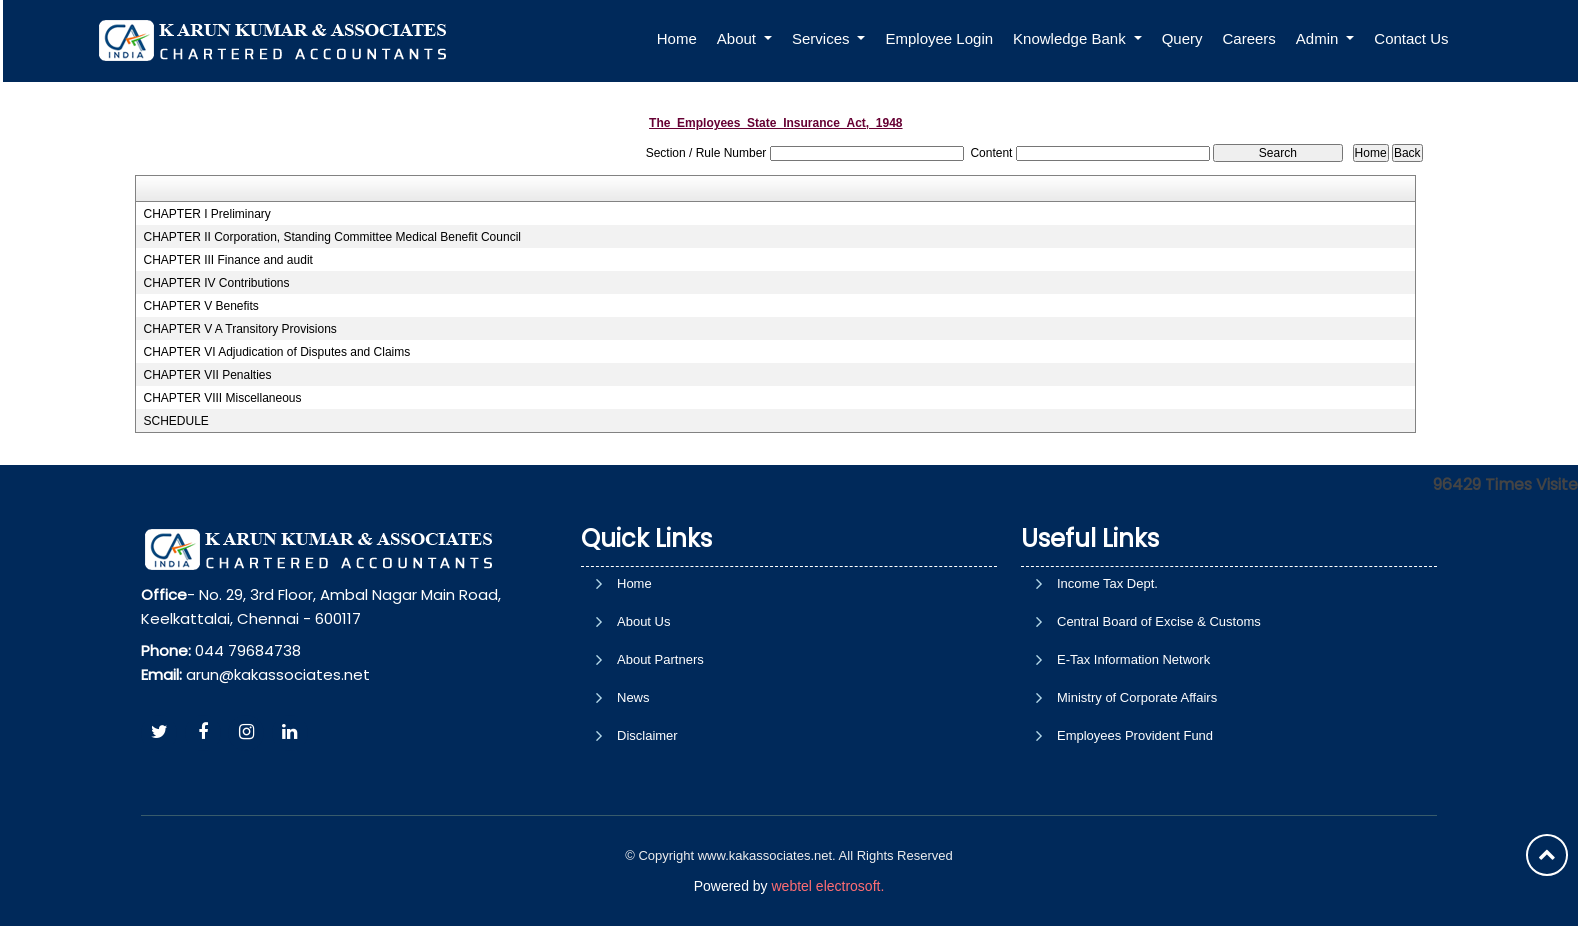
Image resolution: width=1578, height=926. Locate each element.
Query (1182, 38)
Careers (1248, 38)
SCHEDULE (175, 421)
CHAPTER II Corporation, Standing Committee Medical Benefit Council (332, 237)
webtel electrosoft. (827, 886)
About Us (643, 621)
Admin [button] (1319, 38)
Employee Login (939, 38)
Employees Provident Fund (1135, 735)
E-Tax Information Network (1133, 659)
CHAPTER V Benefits (200, 306)
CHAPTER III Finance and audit (227, 260)
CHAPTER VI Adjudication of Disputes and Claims (276, 352)
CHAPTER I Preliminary (206, 214)
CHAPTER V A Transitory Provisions (239, 329)
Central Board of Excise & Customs (1159, 621)
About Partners (660, 659)
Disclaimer (647, 735)
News (633, 697)
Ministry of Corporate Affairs (1137, 697)
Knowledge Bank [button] (1071, 38)
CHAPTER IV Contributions (216, 283)
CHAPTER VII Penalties (207, 375)
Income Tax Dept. (1107, 583)
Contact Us (1411, 38)
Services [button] (823, 38)
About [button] (738, 38)
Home (677, 38)
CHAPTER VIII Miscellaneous (222, 398)
